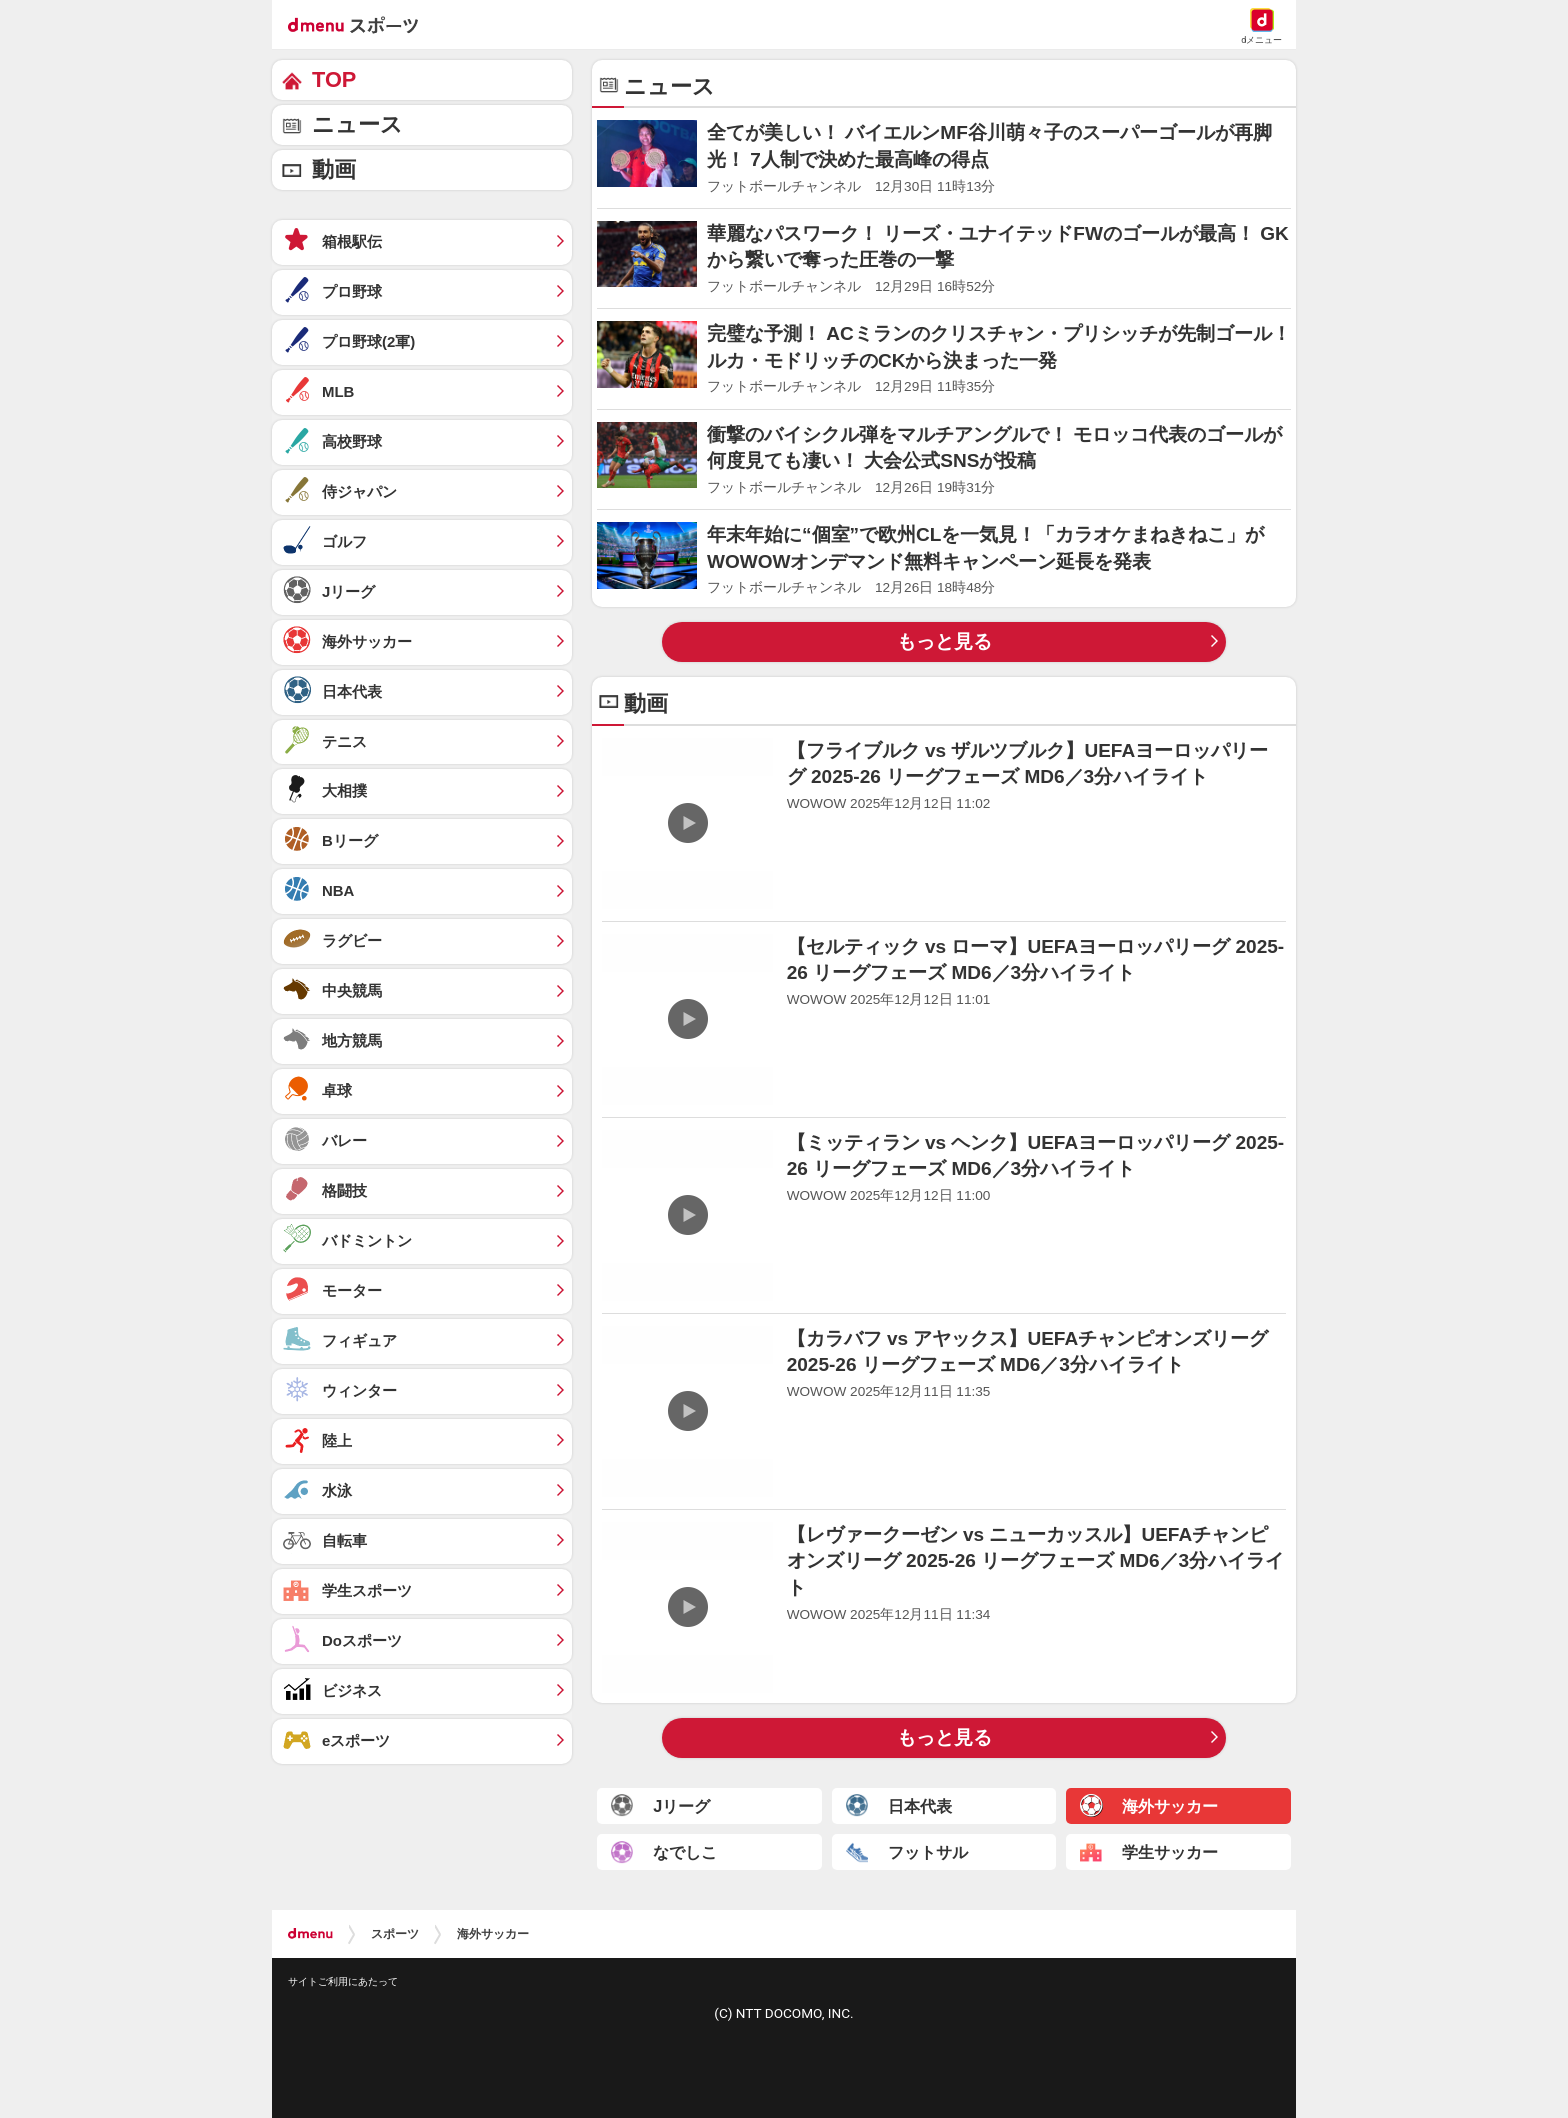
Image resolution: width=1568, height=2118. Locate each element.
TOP (334, 79)
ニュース (357, 124)
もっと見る (944, 641)
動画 (334, 169)
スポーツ (395, 1934)
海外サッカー (493, 1934)
